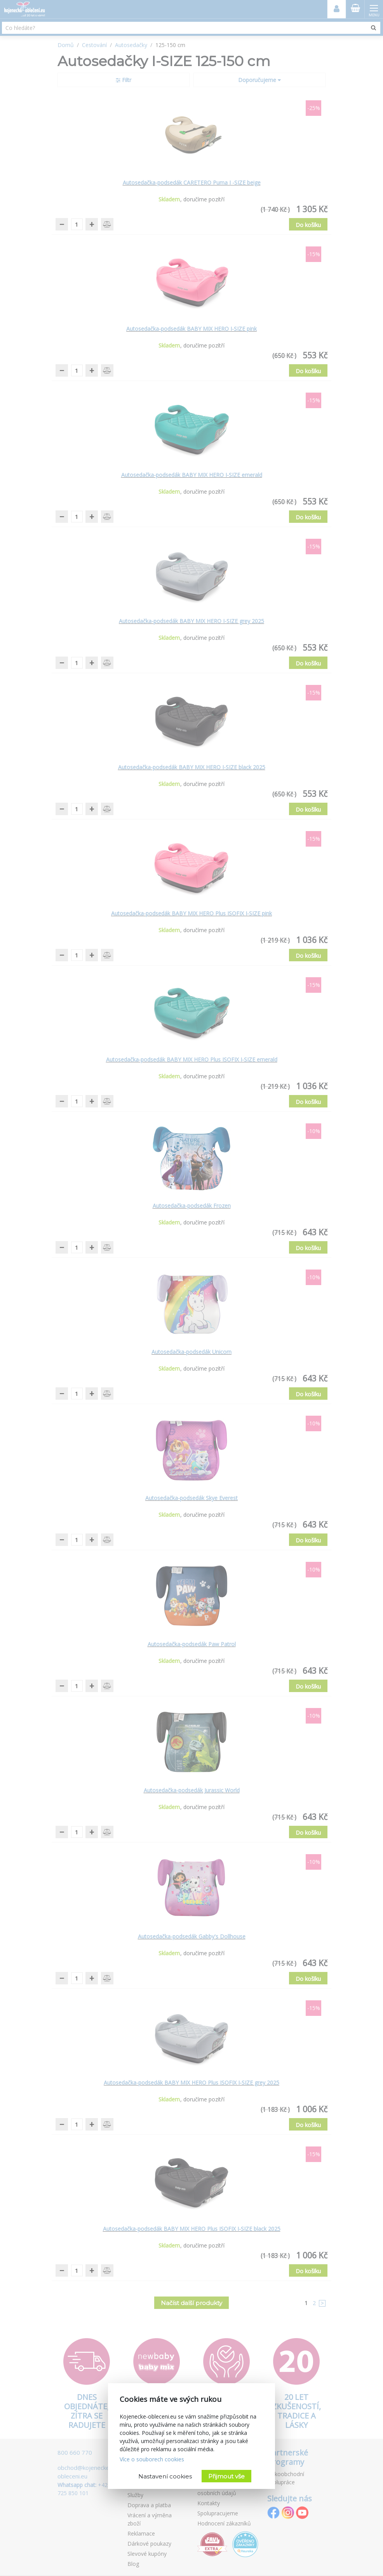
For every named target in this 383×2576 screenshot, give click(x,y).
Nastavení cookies (165, 2476)
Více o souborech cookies (152, 2459)
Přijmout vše (226, 2476)
